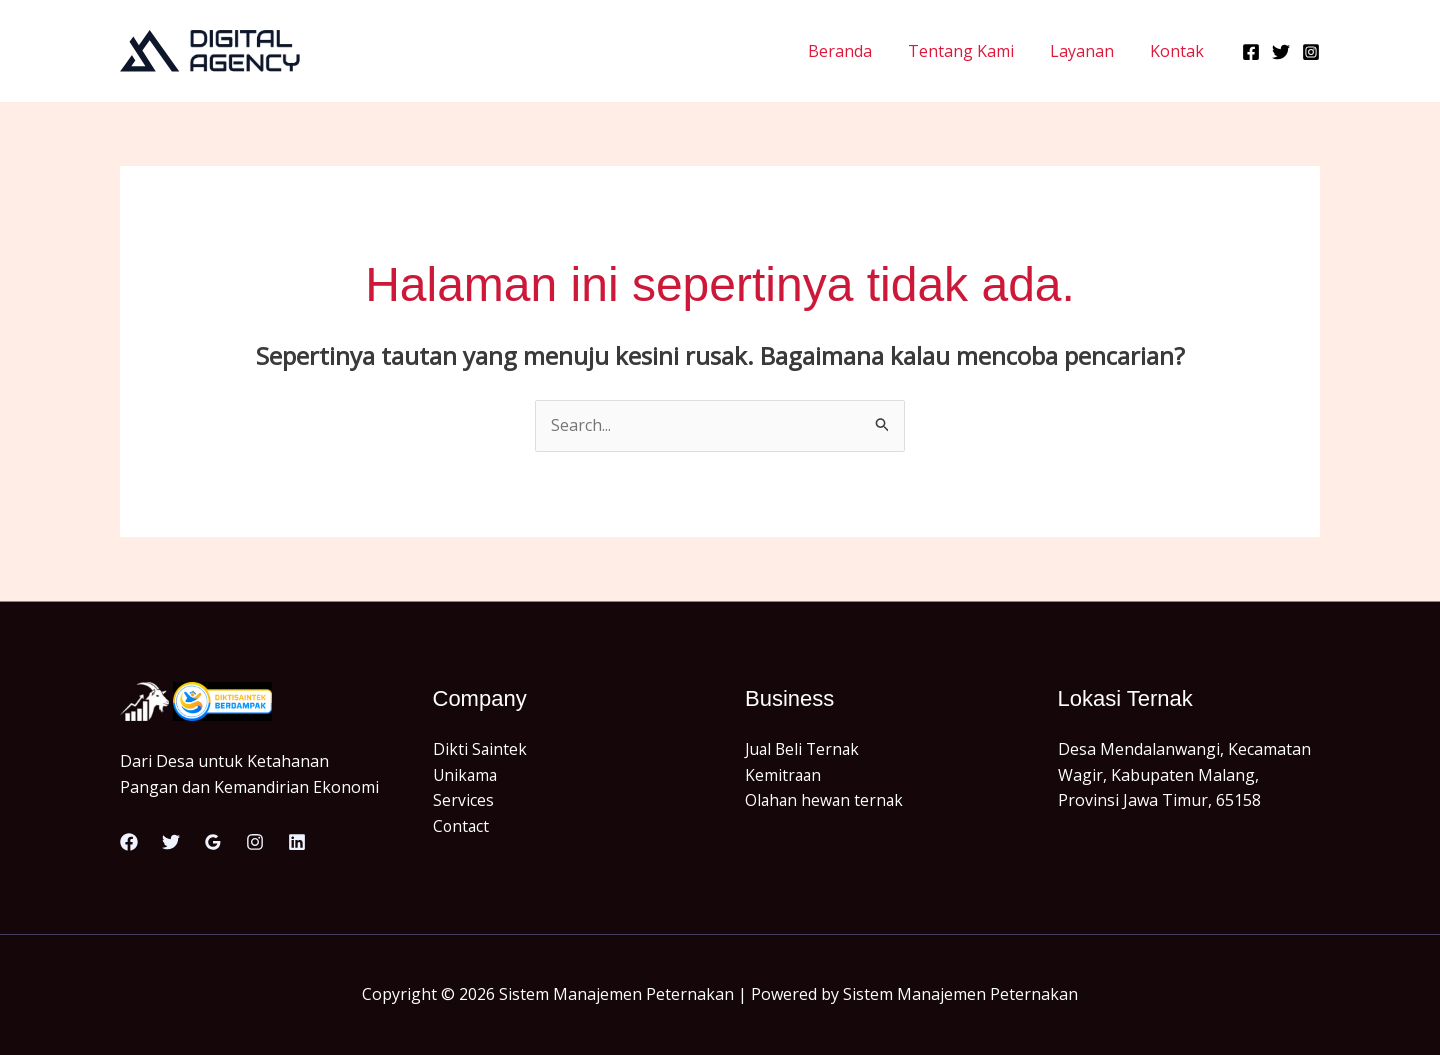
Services (463, 800)
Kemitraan (784, 775)
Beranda (854, 51)
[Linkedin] (297, 842)
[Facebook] (1251, 52)
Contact (462, 826)
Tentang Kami (971, 51)
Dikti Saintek (480, 749)
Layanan (1088, 51)
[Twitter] (1281, 52)
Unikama (466, 775)
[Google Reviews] (213, 842)
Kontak (1179, 51)
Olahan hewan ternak (826, 800)
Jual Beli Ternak (804, 749)
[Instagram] (1311, 52)
